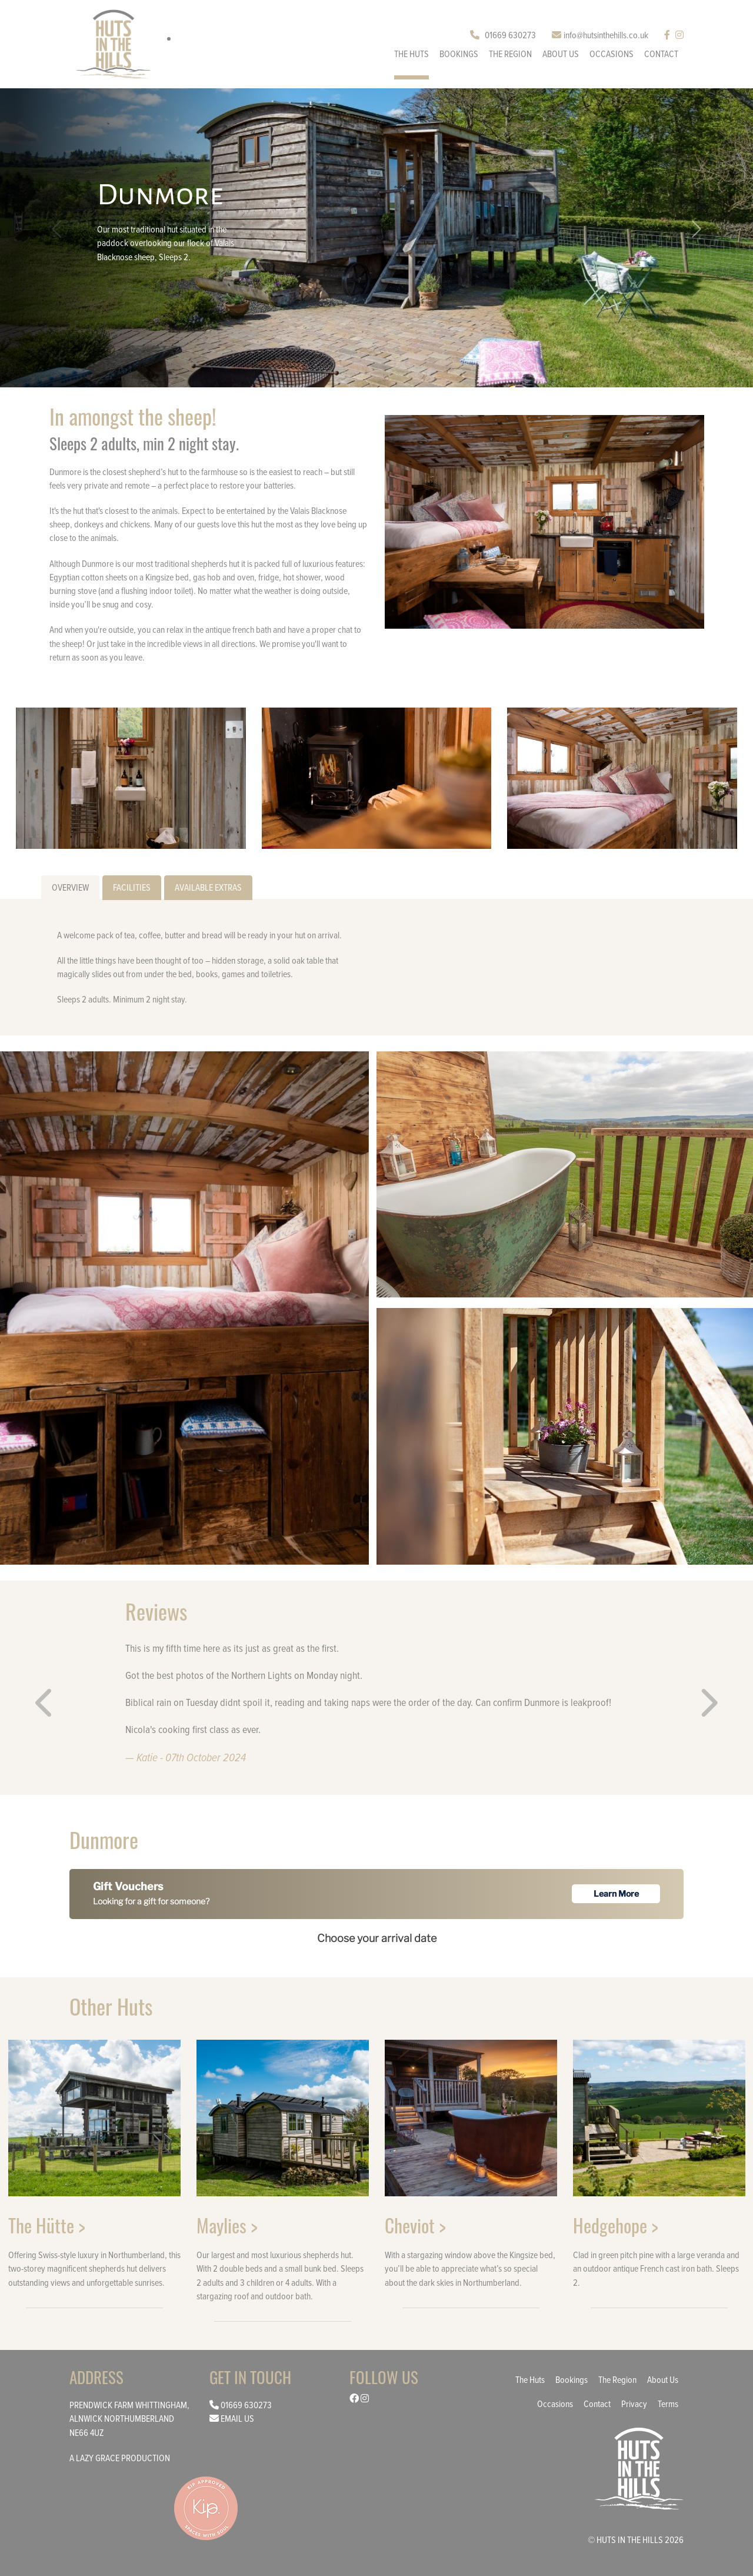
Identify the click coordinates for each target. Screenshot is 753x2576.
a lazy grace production (119, 2457)
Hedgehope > (615, 2225)
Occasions (611, 53)
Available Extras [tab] (208, 887)
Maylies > (227, 2225)
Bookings (458, 53)
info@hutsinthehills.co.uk (600, 34)
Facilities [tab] (132, 887)
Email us (237, 2418)
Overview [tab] (70, 887)
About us (560, 53)
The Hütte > (46, 2225)
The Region (510, 53)
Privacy (634, 2403)
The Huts (411, 53)
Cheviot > (415, 2225)
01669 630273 (503, 34)
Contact (661, 53)
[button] (696, 229)
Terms (668, 2403)
